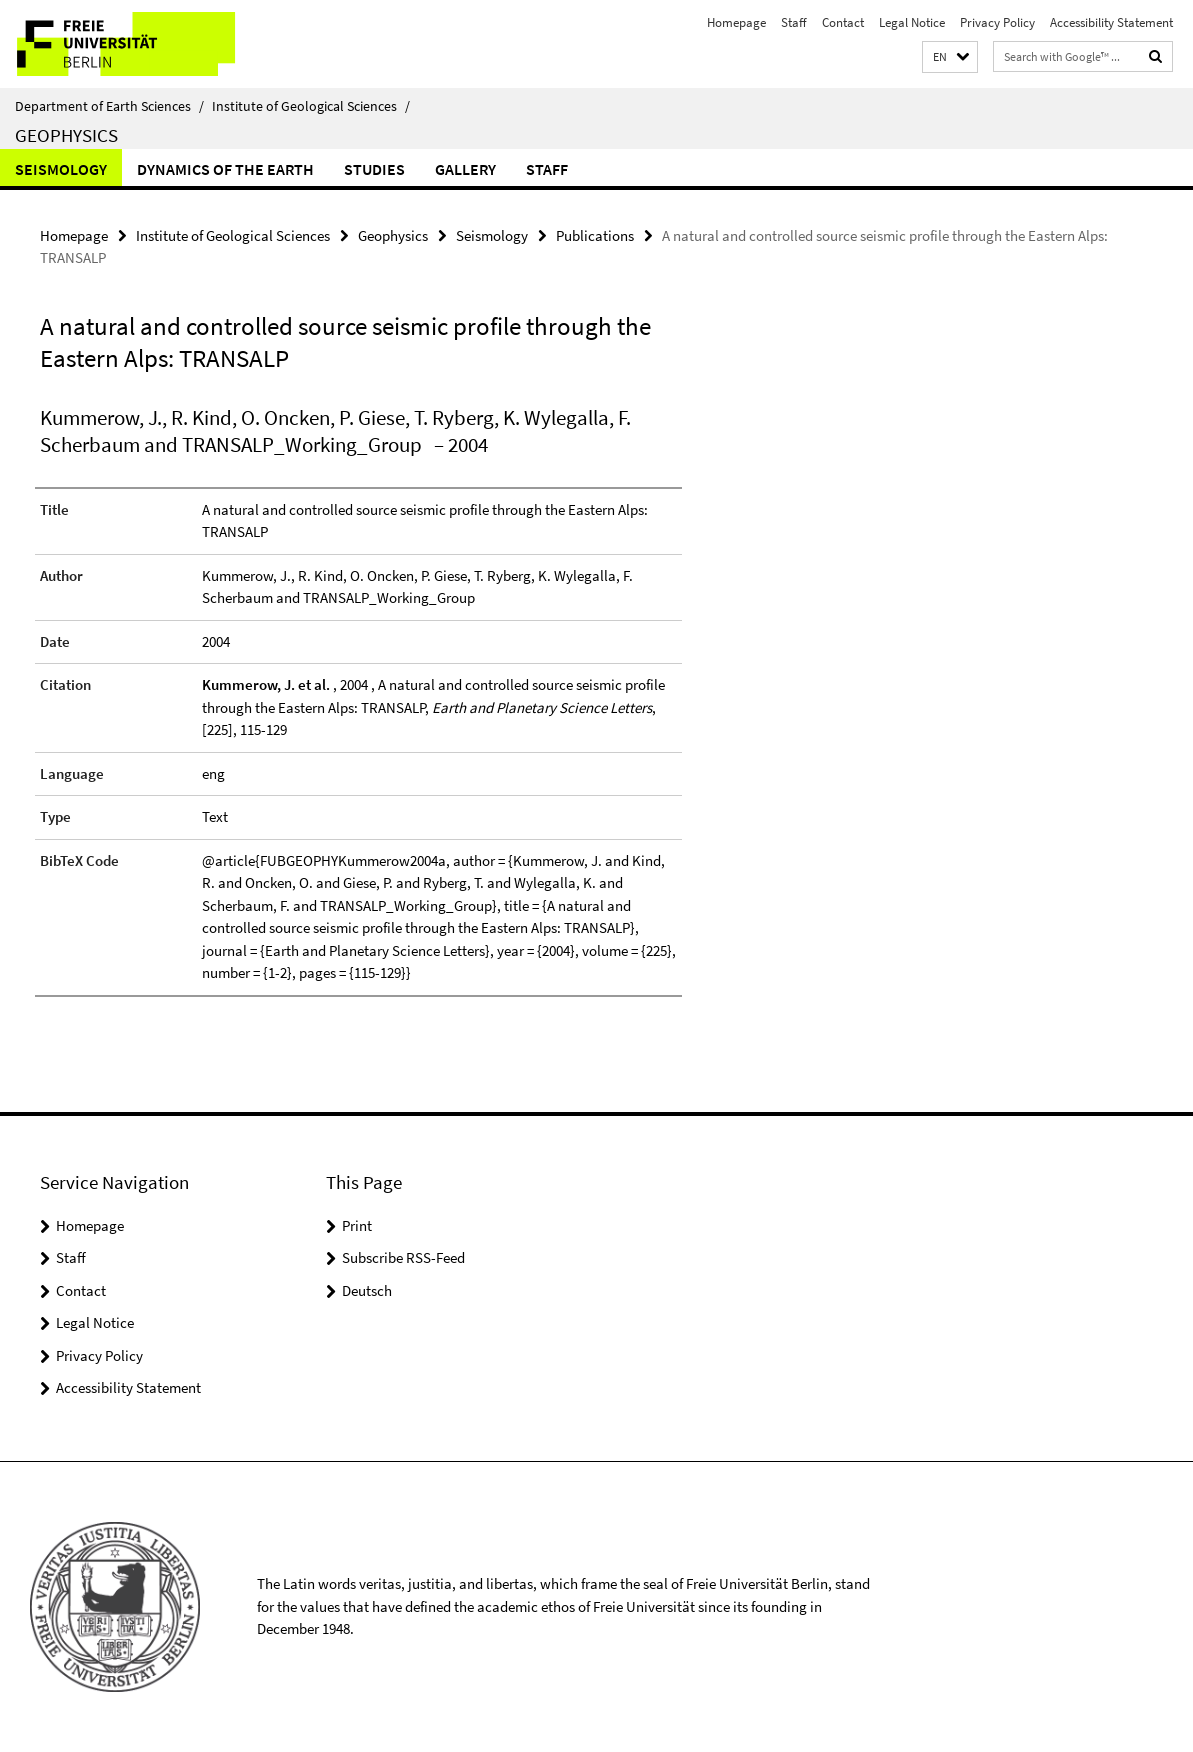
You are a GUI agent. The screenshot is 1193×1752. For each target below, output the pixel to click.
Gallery (465, 169)
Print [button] (357, 1225)
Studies (374, 169)
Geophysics (66, 135)
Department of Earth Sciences (109, 106)
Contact (843, 22)
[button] (950, 57)
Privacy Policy (997, 22)
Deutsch (367, 1290)
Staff (794, 22)
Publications (595, 235)
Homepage (736, 22)
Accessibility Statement (1111, 22)
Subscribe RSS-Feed (403, 1257)
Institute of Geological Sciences (311, 106)
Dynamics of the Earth (225, 169)
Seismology (61, 169)
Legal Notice (912, 22)
